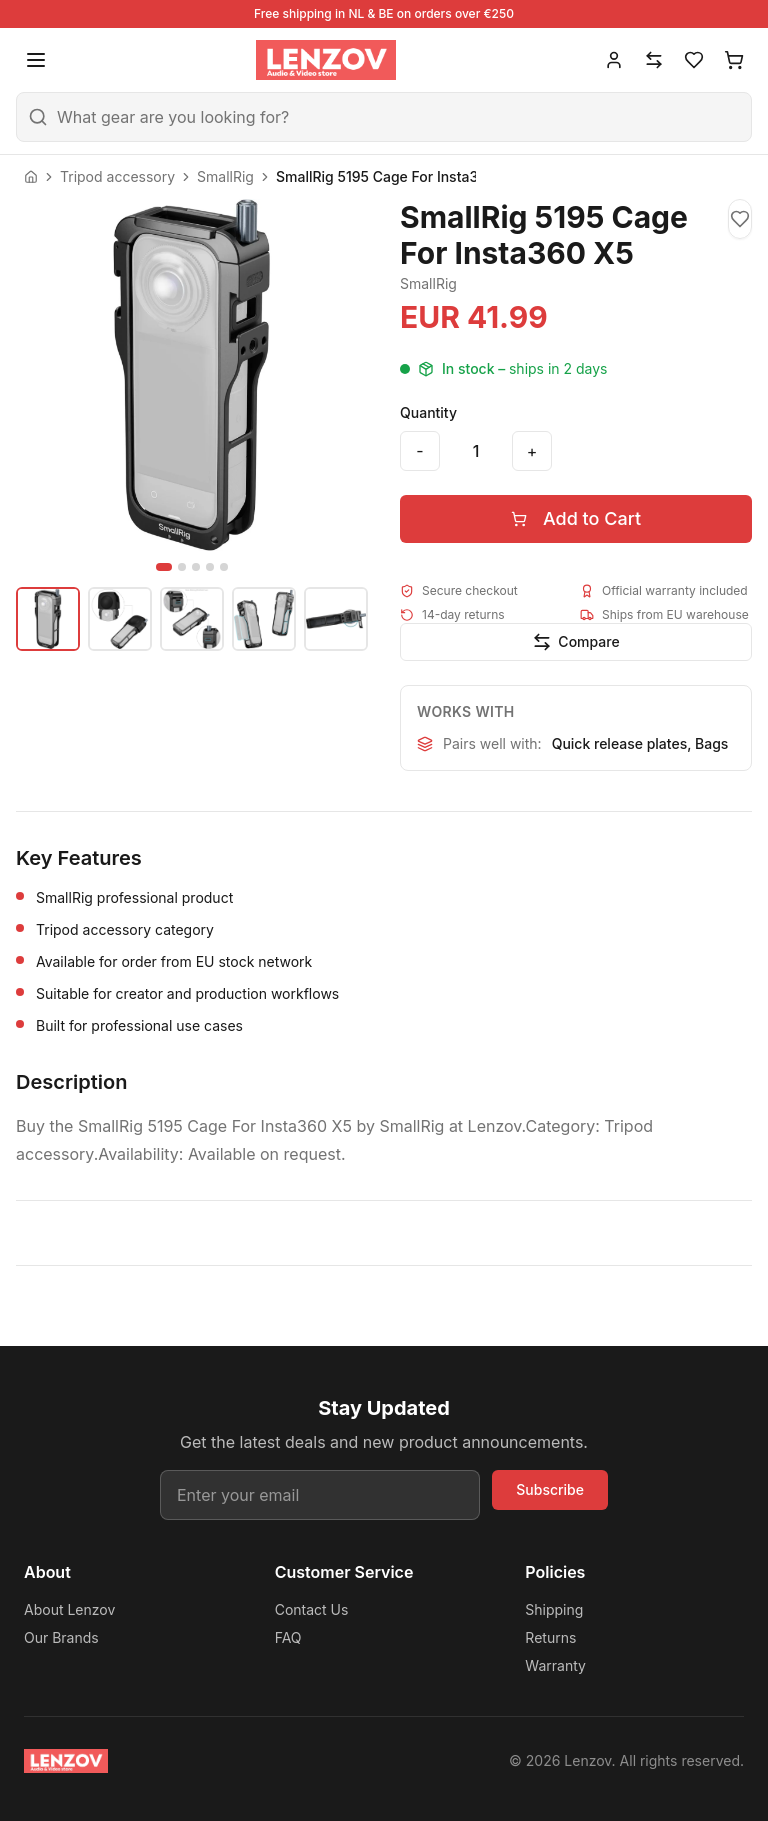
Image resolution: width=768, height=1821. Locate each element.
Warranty (555, 1665)
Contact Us (312, 1609)
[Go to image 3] (196, 567)
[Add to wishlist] (740, 219)
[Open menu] (36, 60)
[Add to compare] (576, 642)
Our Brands (61, 1637)
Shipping (554, 1609)
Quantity (428, 412)
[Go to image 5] (224, 567)
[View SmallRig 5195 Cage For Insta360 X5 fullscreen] (192, 375)
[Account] (614, 60)
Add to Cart (576, 518)
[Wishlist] (694, 60)
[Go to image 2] (182, 567)
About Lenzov (69, 1609)
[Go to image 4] (210, 567)
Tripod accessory (117, 176)
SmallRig (225, 176)
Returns (550, 1637)
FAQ (288, 1637)
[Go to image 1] (164, 567)
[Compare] (654, 60)
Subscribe (550, 1489)
